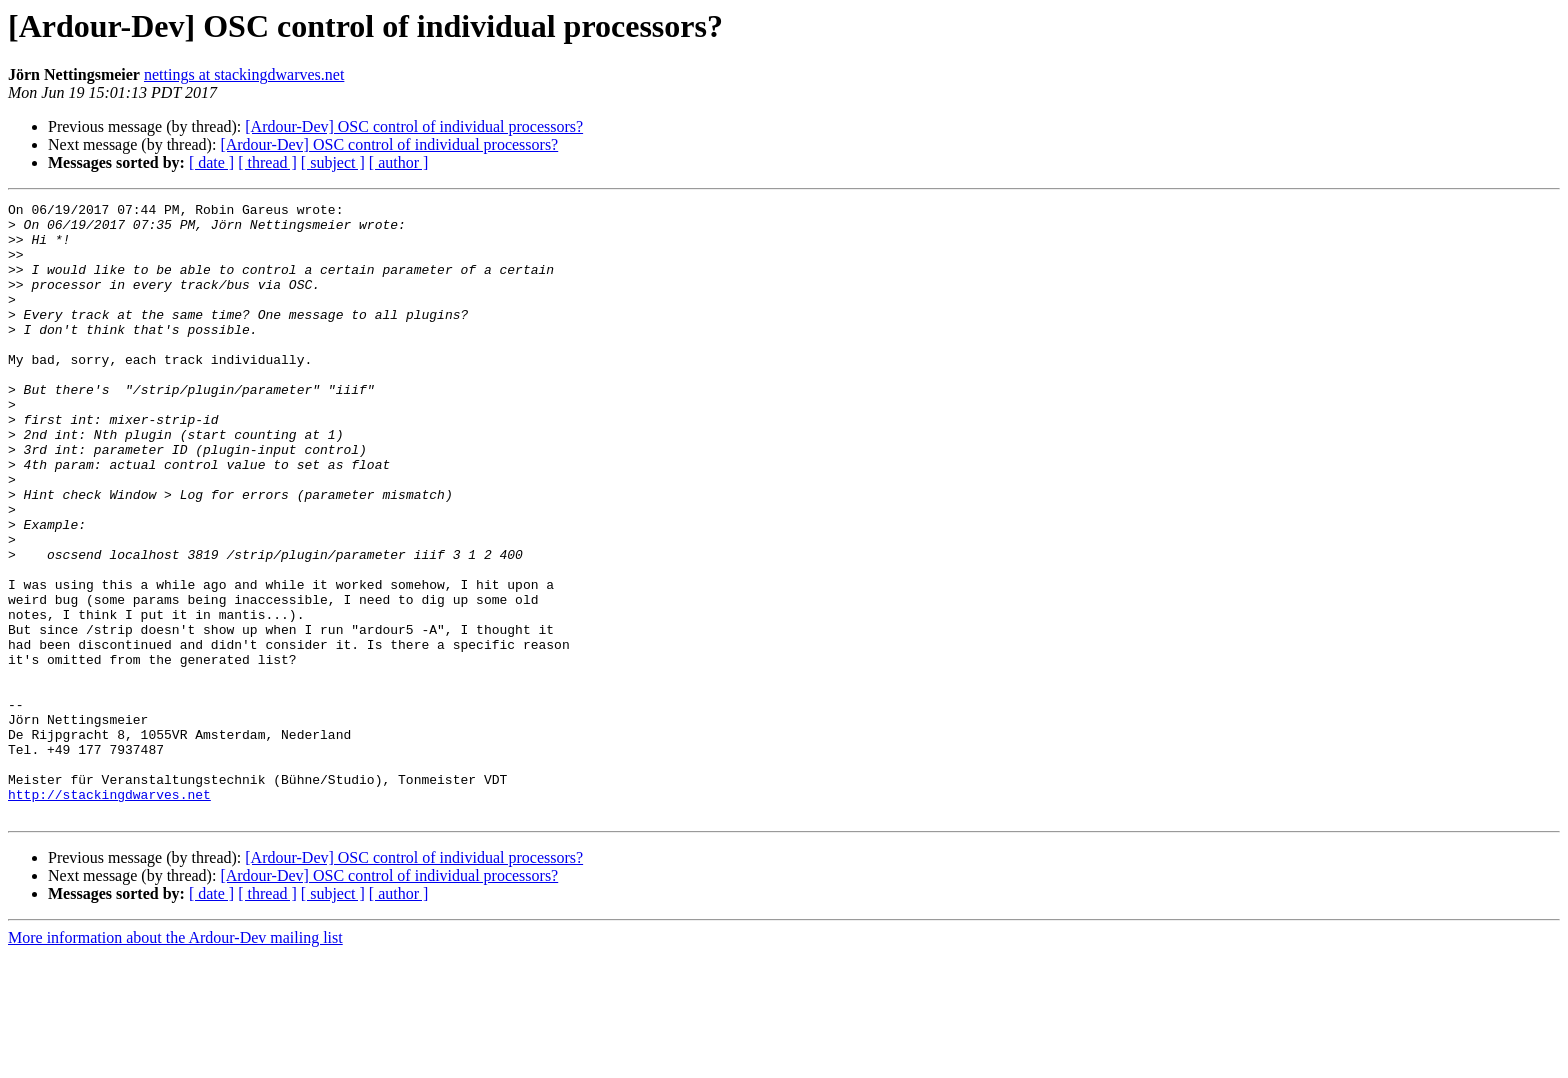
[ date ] (211, 162)
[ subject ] (333, 162)
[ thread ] (267, 162)
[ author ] (399, 162)
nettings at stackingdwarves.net (244, 74)
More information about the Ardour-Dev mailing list (175, 1060)
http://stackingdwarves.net (109, 914)
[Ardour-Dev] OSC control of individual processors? (414, 126)
